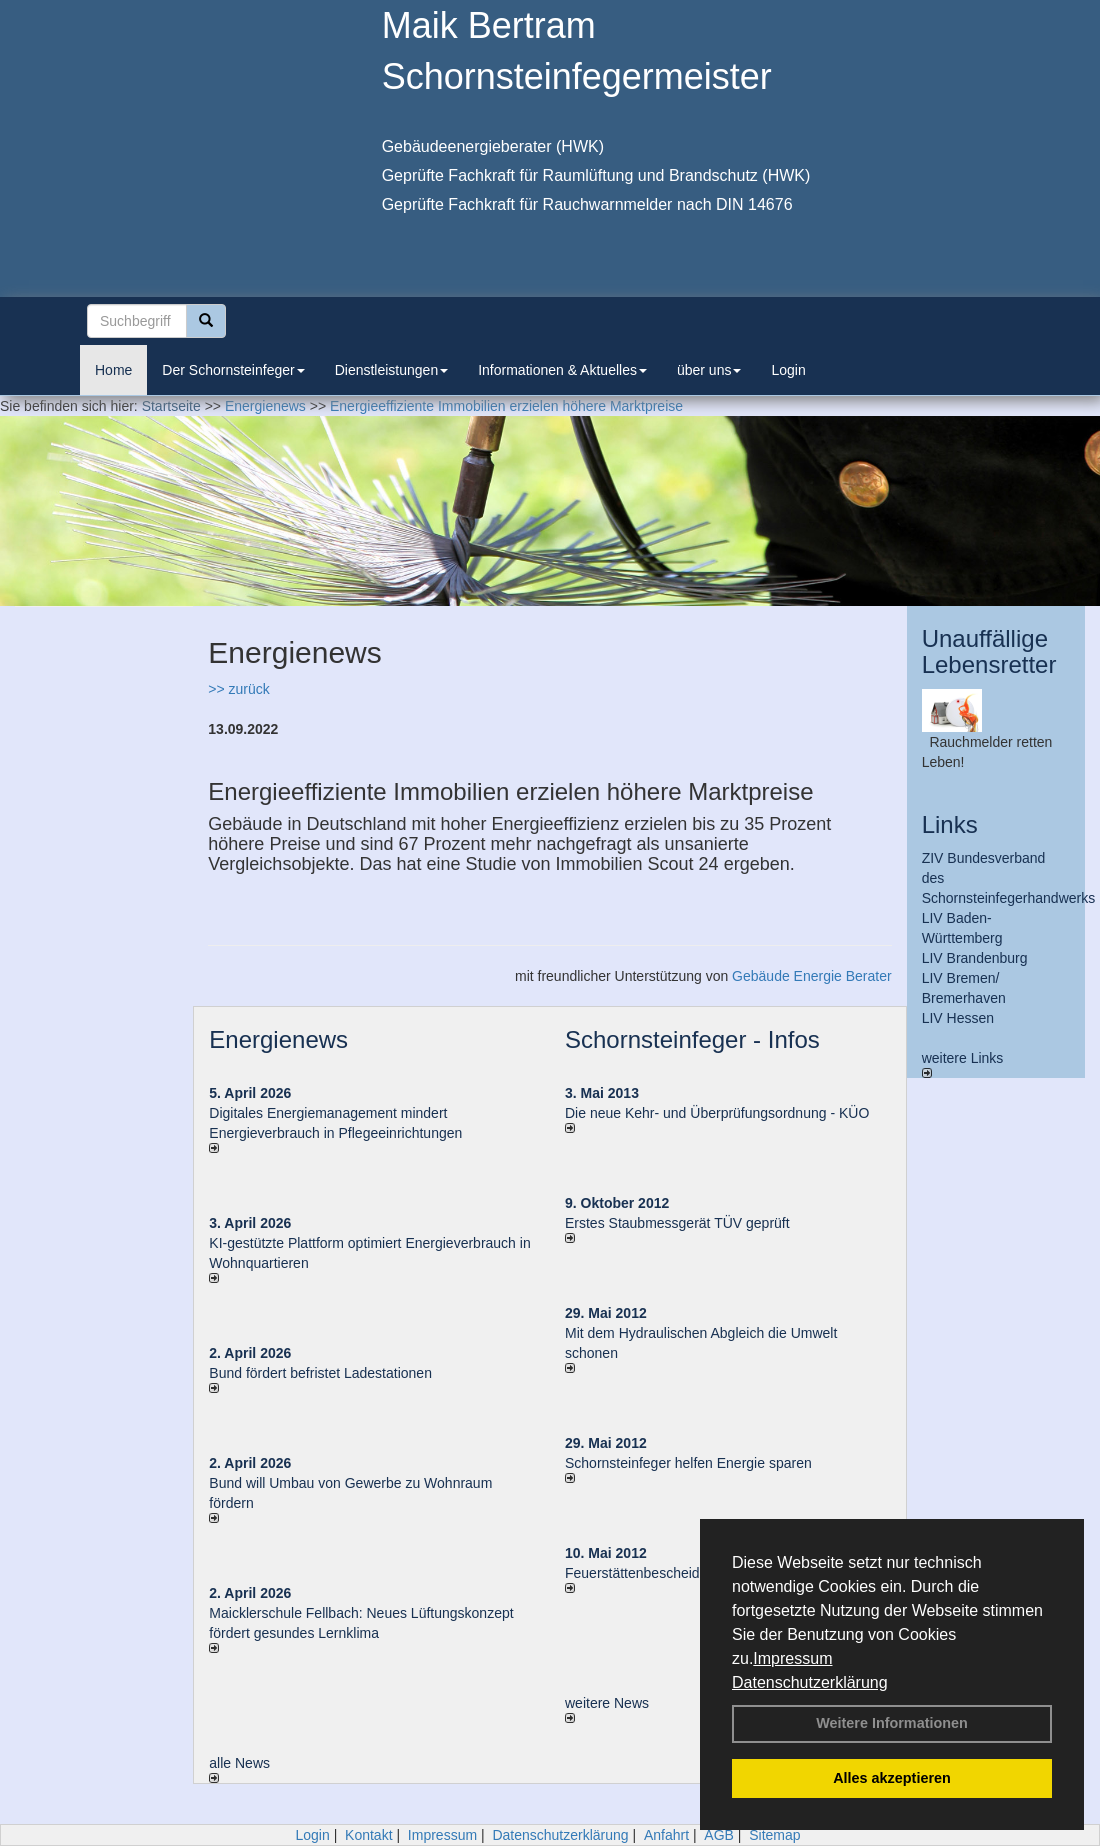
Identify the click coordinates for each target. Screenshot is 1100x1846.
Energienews (278, 1039)
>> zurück (238, 689)
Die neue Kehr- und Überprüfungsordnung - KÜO (717, 1113)
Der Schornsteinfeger (233, 370)
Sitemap (774, 1835)
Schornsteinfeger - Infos (692, 1039)
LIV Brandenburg (975, 958)
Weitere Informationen (892, 1723)
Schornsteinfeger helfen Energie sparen (688, 1463)
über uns (709, 370)
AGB (719, 1835)
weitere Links (963, 1064)
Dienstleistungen (392, 370)
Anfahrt (666, 1835)
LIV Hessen (958, 1018)
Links (950, 824)
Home (113, 370)
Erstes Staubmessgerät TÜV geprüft (677, 1223)
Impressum (792, 1658)
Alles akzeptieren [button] (892, 1778)
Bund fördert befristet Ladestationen (320, 1373)
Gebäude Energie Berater (812, 976)
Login (788, 370)
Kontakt (368, 1835)
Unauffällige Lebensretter (989, 651)
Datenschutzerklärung (810, 1682)
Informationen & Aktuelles (562, 370)
